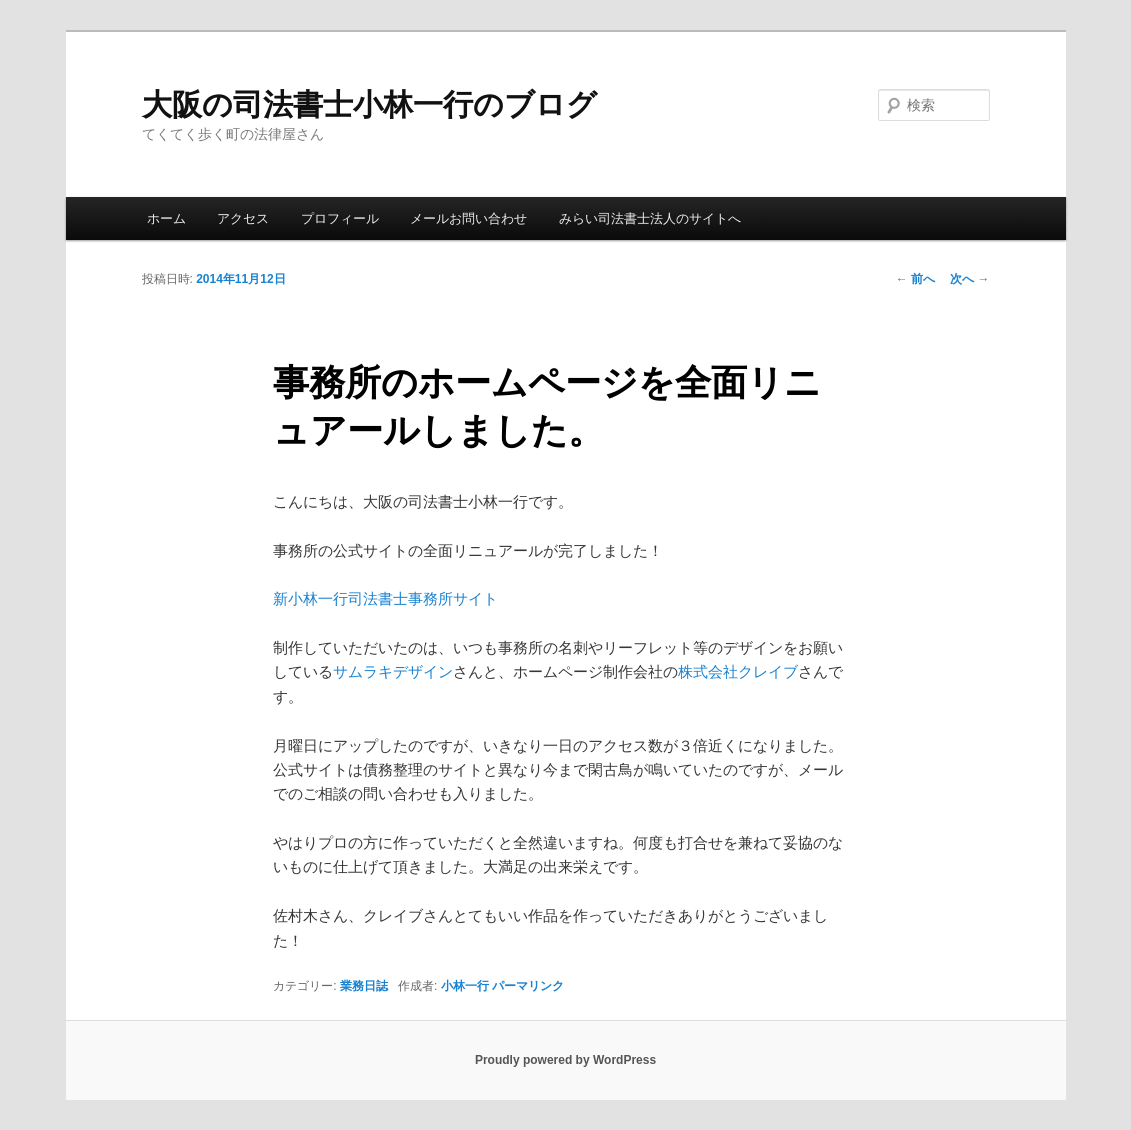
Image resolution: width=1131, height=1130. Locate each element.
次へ (969, 279)
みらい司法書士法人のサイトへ (650, 218)
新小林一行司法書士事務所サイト (385, 598)
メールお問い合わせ (468, 218)
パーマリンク (528, 986)
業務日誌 (364, 986)
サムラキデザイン (393, 671)
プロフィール (340, 218)
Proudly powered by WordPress (565, 1060)
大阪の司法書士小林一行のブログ (369, 104)
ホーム (166, 218)
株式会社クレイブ (738, 671)
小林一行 (465, 986)
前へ (915, 279)
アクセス (243, 218)
